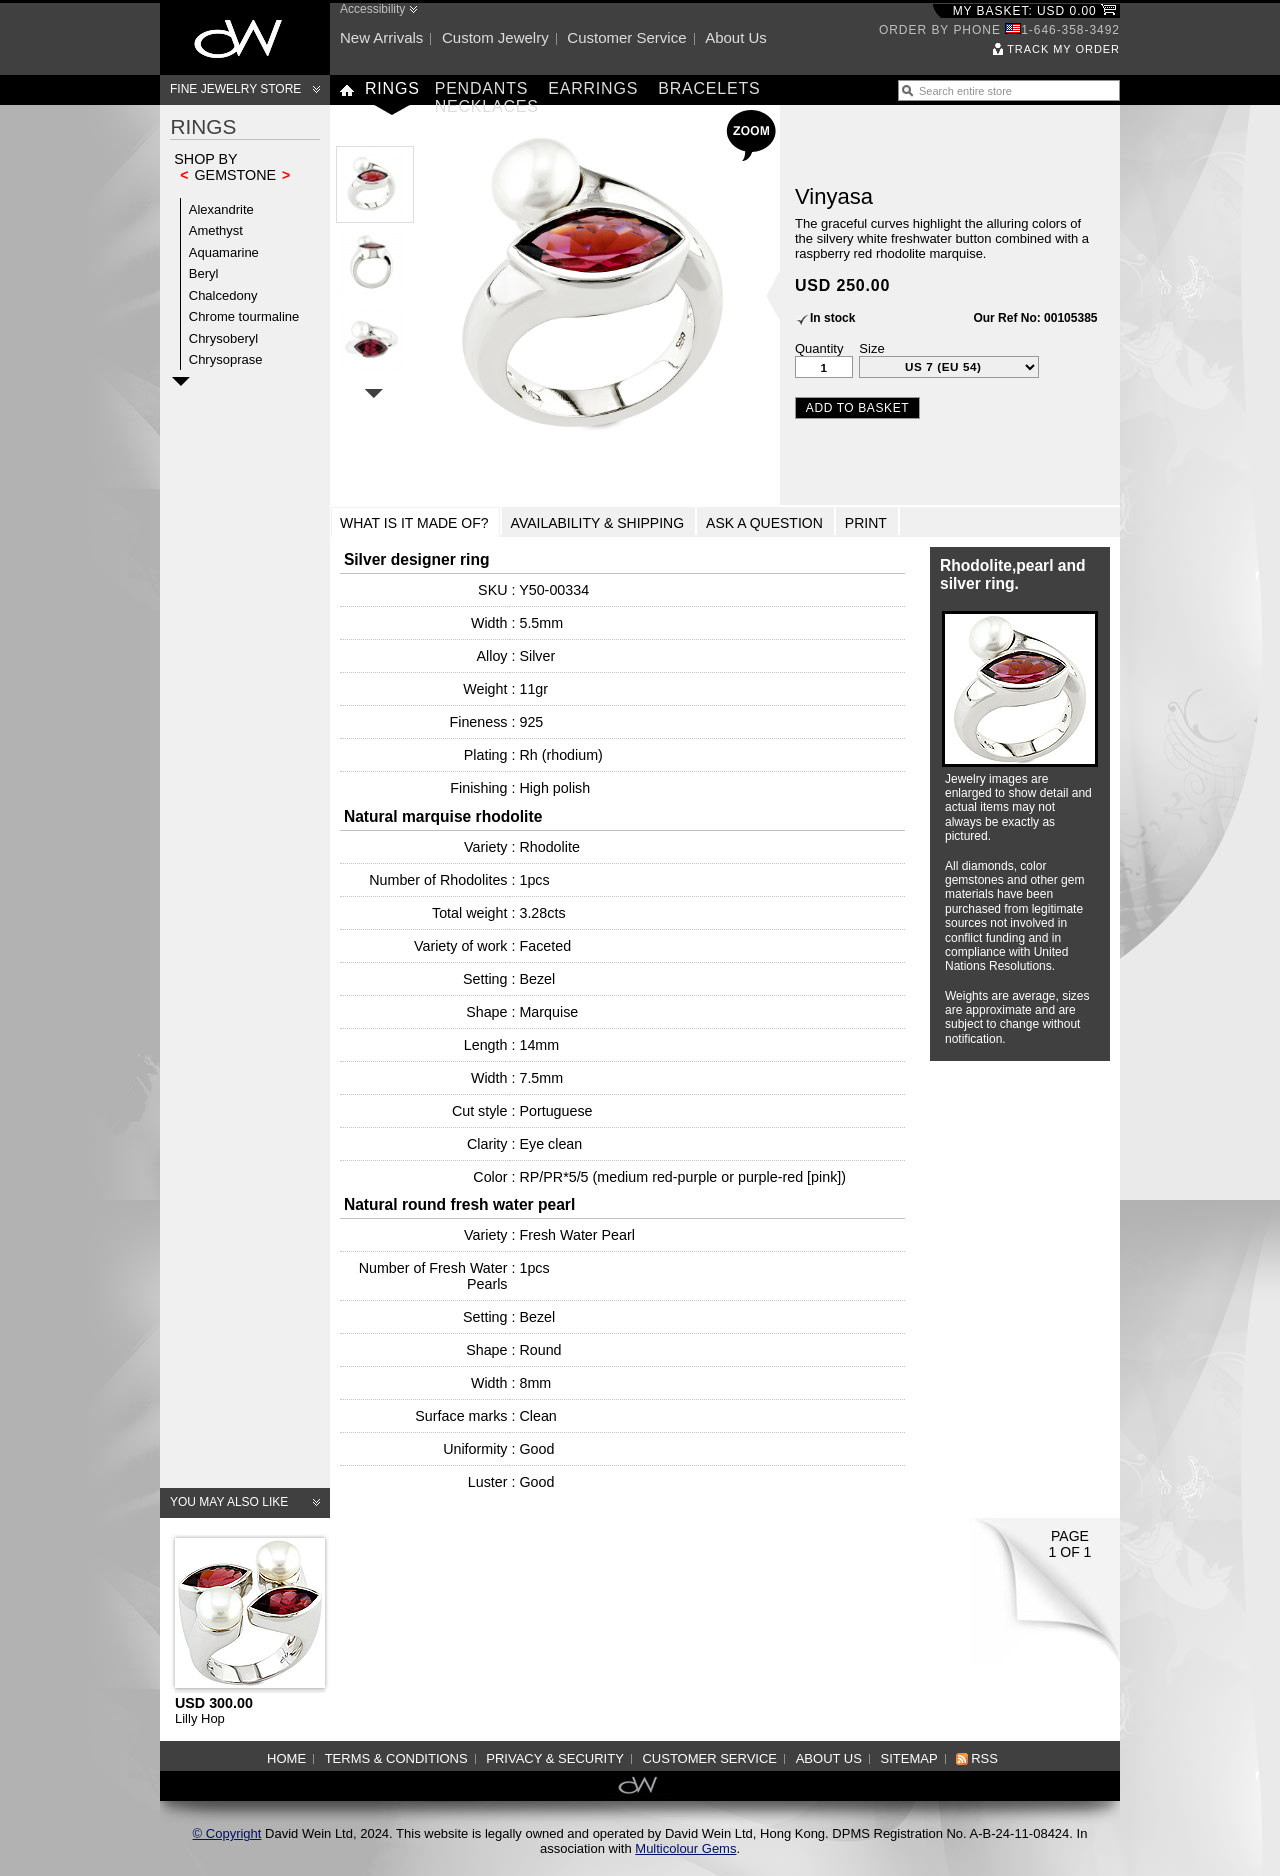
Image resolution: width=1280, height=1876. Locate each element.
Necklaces (487, 106)
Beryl (204, 273)
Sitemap (909, 1758)
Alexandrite (221, 209)
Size (871, 348)
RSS (984, 1758)
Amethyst (216, 230)
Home (286, 1758)
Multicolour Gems (685, 1848)
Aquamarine (224, 252)
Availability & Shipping (598, 523)
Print (866, 523)
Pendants (482, 88)
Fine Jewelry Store (235, 89)
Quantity (819, 348)
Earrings (593, 88)
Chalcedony (223, 295)
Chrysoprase (226, 359)
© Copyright (227, 1833)
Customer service (626, 37)
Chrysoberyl (223, 338)
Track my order (1063, 49)
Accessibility (372, 9)
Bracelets (709, 88)
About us (736, 37)
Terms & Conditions (396, 1758)
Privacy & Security (555, 1758)
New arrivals (381, 37)
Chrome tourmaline (244, 316)
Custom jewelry (495, 37)
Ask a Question (764, 523)
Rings (392, 88)
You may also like (229, 1502)
